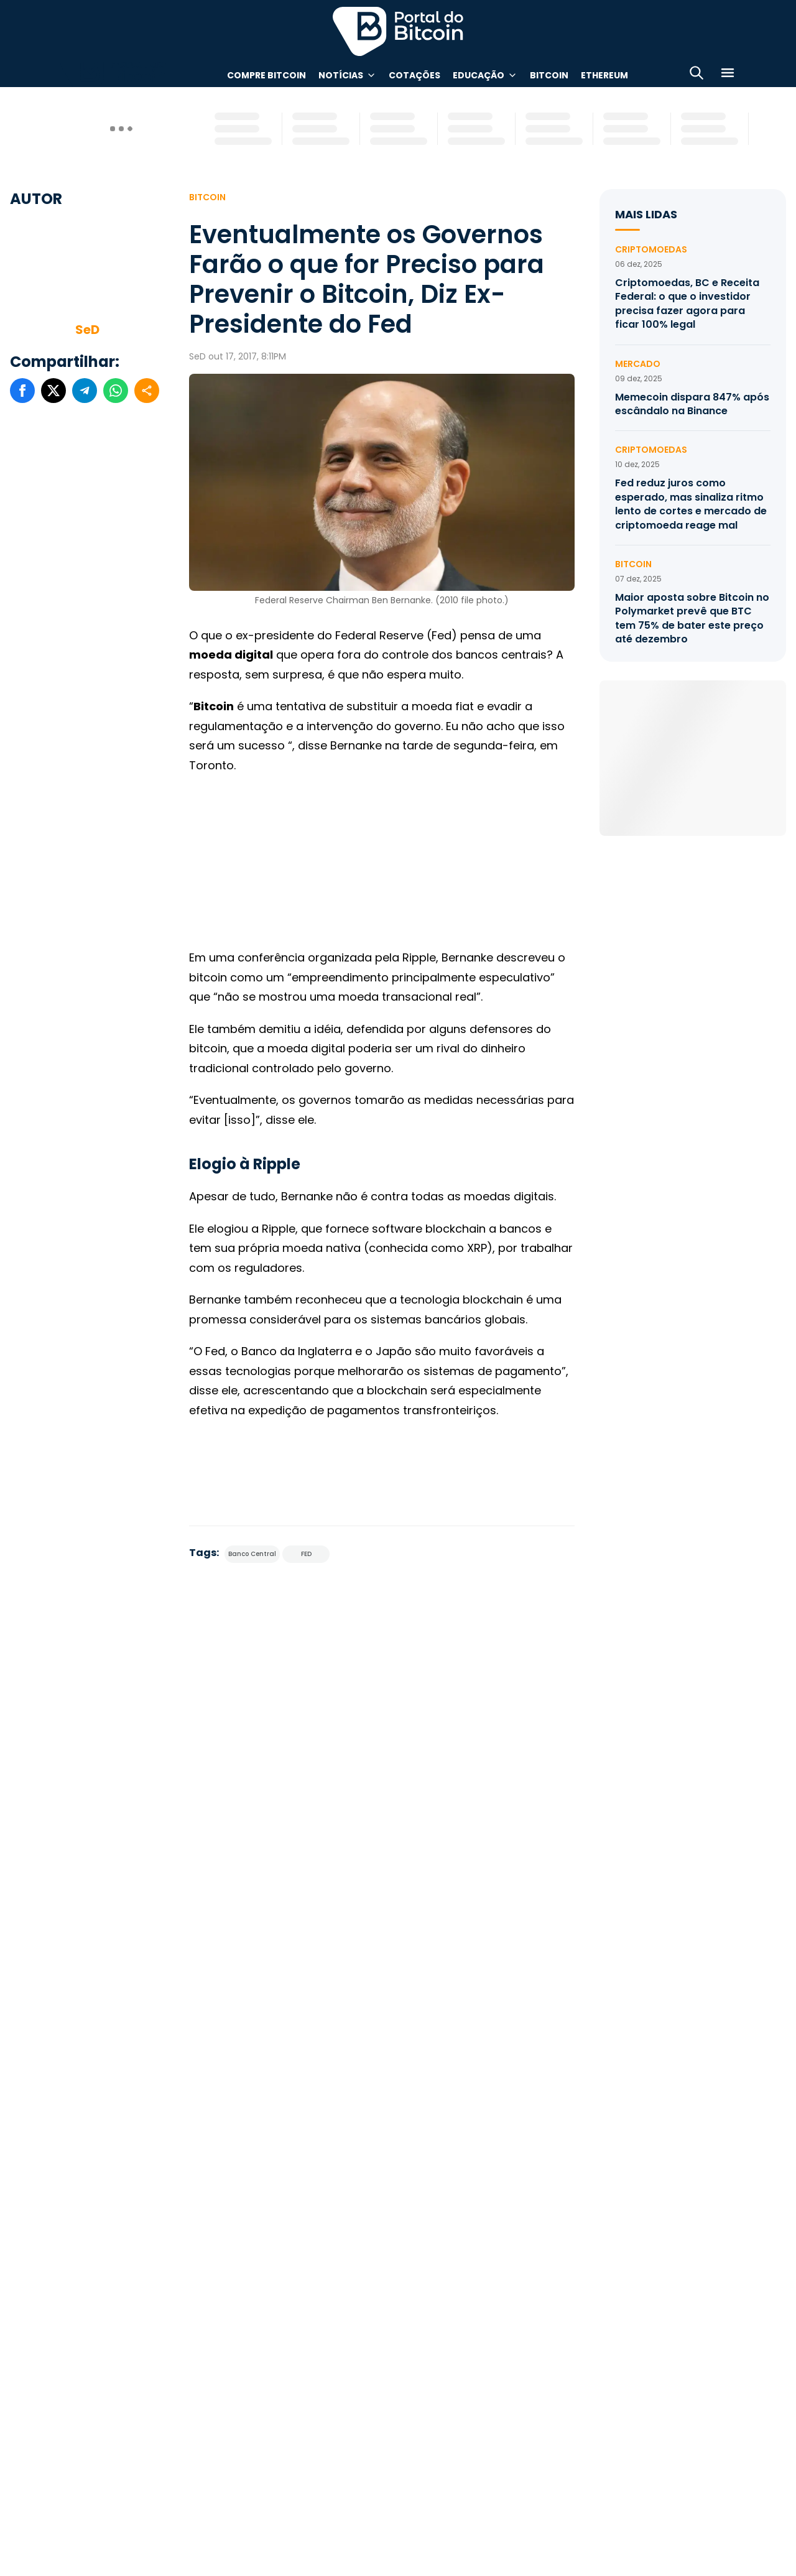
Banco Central (252, 1554)
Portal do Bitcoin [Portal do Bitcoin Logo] (398, 31)
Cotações (414, 75)
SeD (87, 329)
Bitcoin (549, 75)
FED (306, 1554)
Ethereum (604, 75)
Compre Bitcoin (266, 75)
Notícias (340, 75)
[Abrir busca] (696, 75)
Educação (478, 75)
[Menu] (727, 75)
